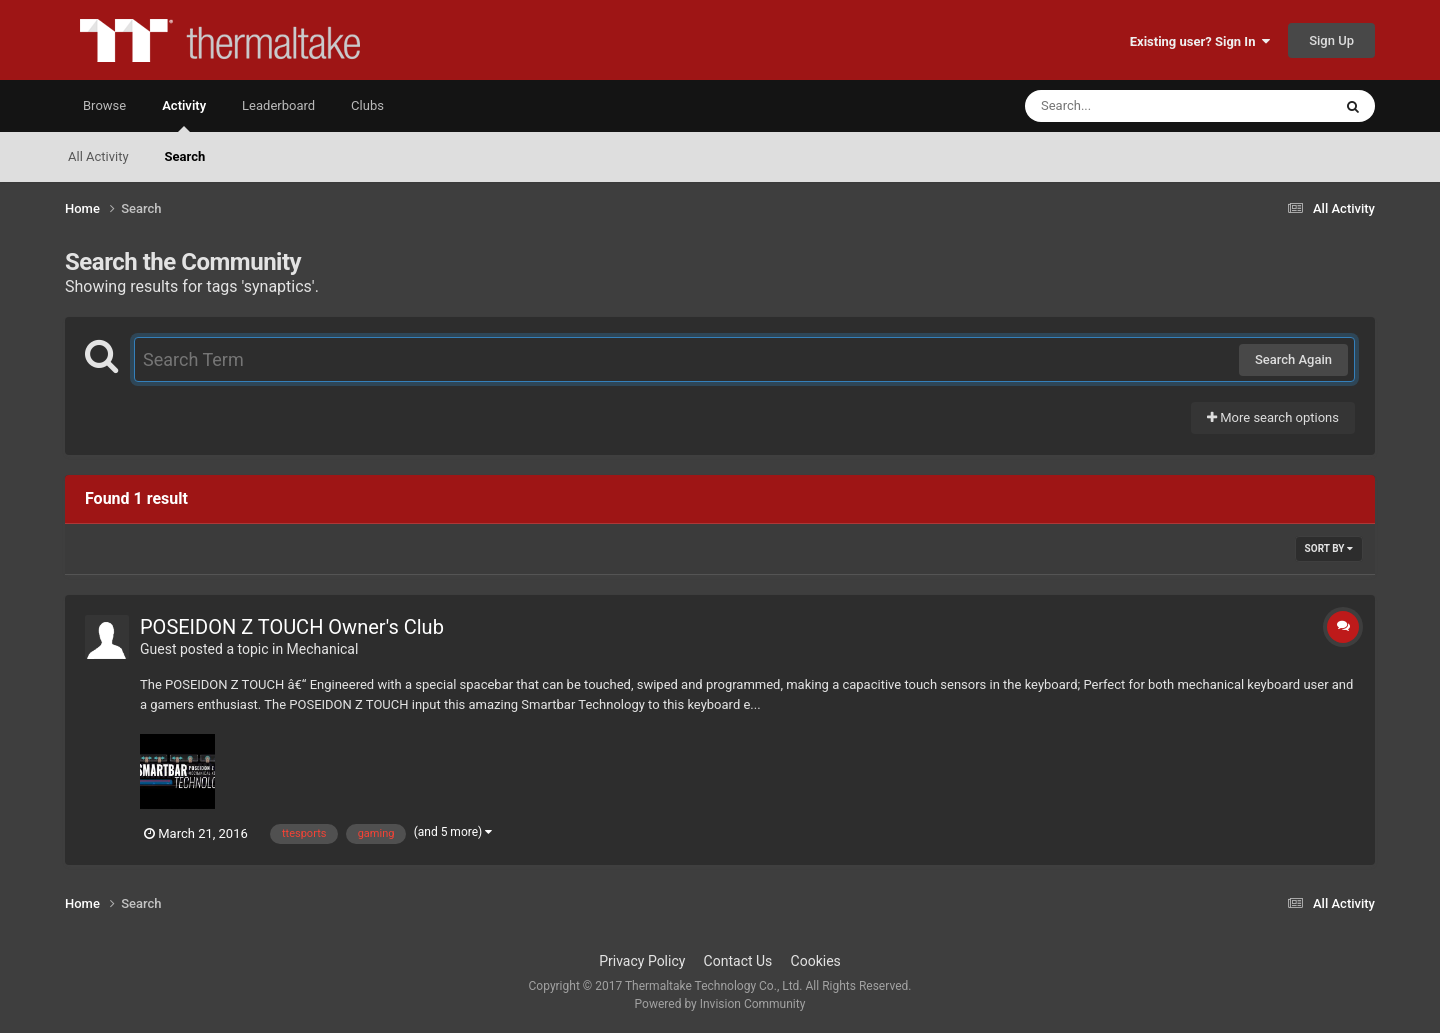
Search (185, 156)
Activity (184, 115)
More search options (1273, 417)
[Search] (1128, 106)
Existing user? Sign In (1200, 41)
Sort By (1329, 548)
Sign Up (1331, 40)
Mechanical (323, 649)
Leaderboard (278, 105)
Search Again (1293, 359)
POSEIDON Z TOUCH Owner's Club (292, 627)
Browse (104, 105)
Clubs (367, 105)
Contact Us (738, 961)
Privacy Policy (642, 961)
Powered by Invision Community (720, 1004)
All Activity (98, 156)
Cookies (816, 961)
